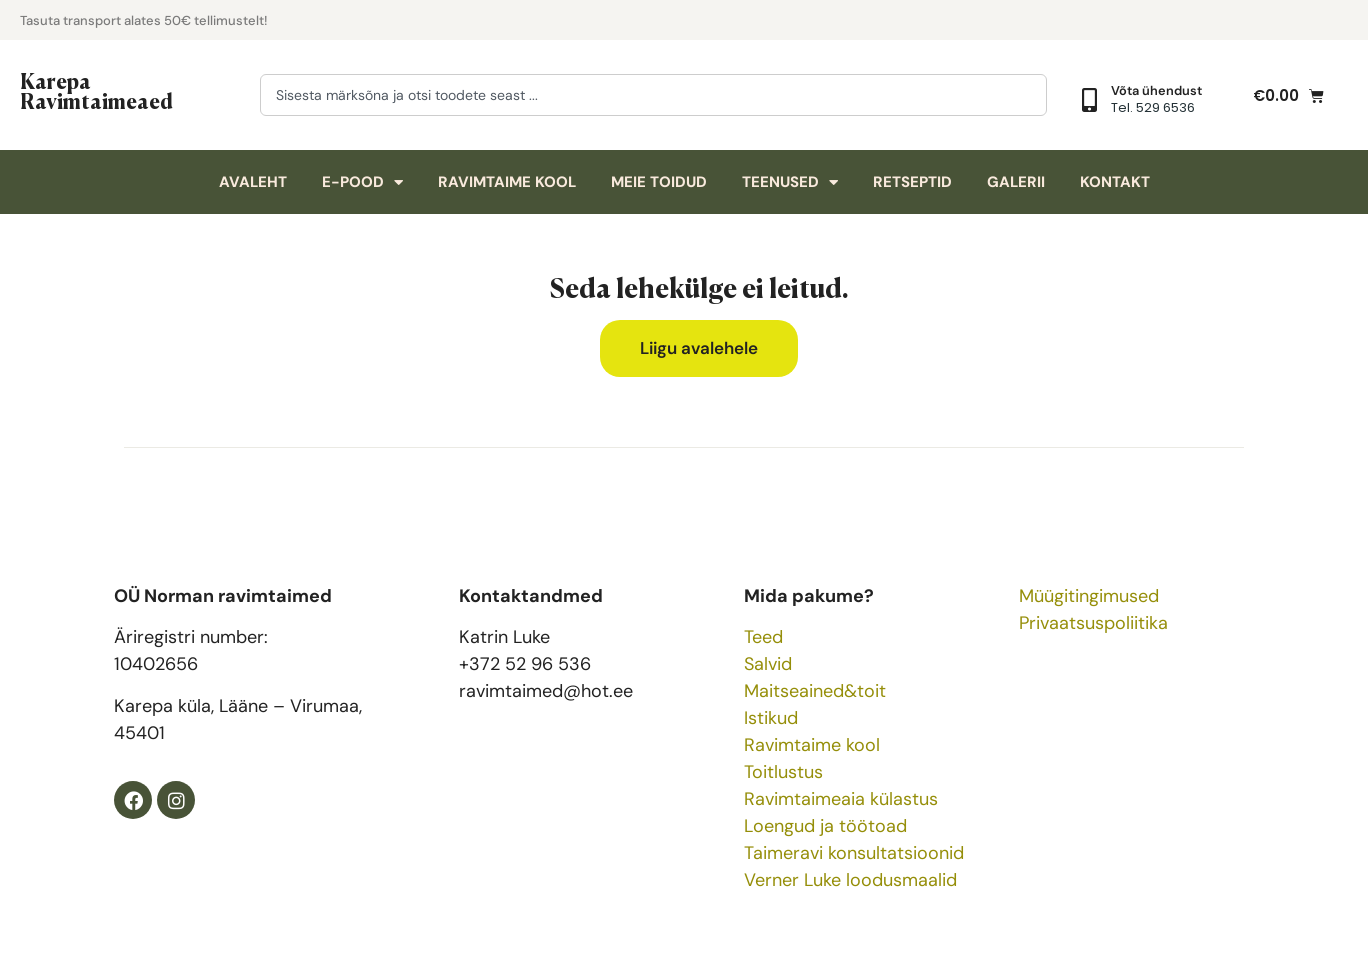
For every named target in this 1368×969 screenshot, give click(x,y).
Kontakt (1115, 182)
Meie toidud (659, 182)
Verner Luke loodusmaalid (850, 880)
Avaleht (253, 182)
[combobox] (653, 95)
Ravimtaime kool (507, 182)
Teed (763, 637)
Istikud (771, 718)
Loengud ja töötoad (825, 826)
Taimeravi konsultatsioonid (854, 853)
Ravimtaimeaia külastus (841, 799)
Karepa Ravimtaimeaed (96, 90)
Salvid (768, 664)
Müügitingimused (1089, 596)
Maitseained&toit (815, 691)
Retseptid (912, 182)
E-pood (362, 182)
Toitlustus (783, 772)
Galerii (1016, 182)
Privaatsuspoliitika (1093, 623)
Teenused (790, 182)
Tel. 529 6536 (1153, 107)
